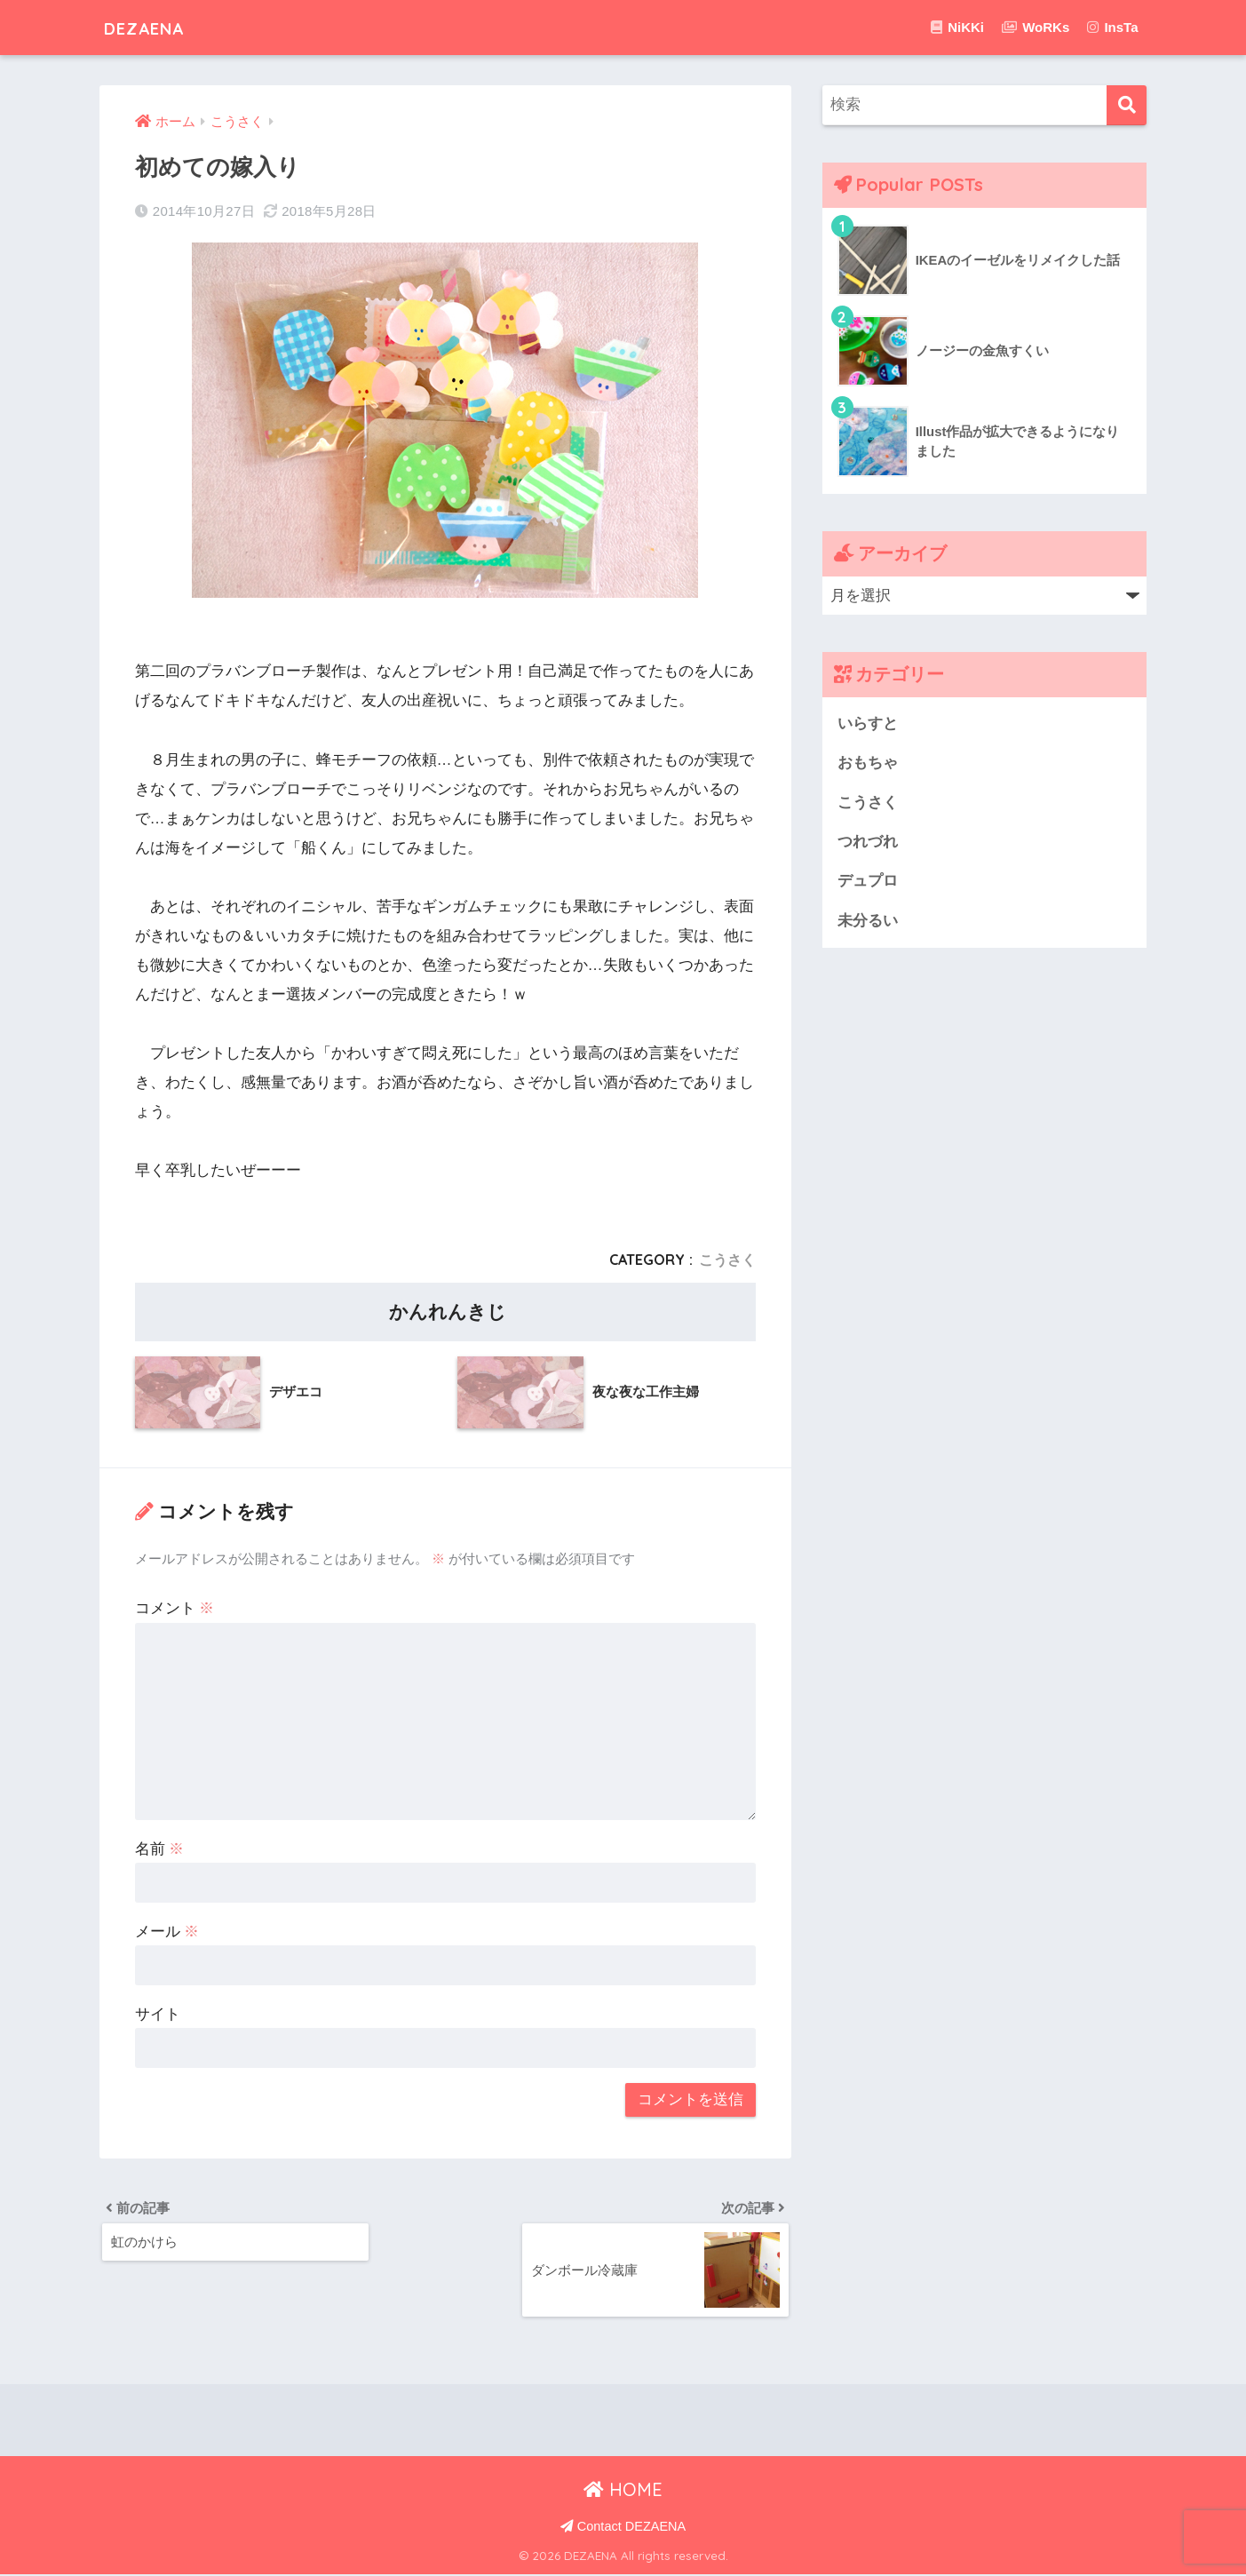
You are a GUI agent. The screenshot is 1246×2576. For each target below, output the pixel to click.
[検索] (1127, 105)
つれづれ (867, 842)
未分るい (867, 922)
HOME (623, 2490)
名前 (160, 1849)
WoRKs (1035, 27)
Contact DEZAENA (623, 2528)
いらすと (867, 723)
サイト (157, 2013)
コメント (175, 1608)
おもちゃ (867, 763)
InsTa (1112, 27)
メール (167, 1930)
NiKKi (957, 27)
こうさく (727, 1259)
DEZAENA (154, 27)
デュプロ (867, 882)
